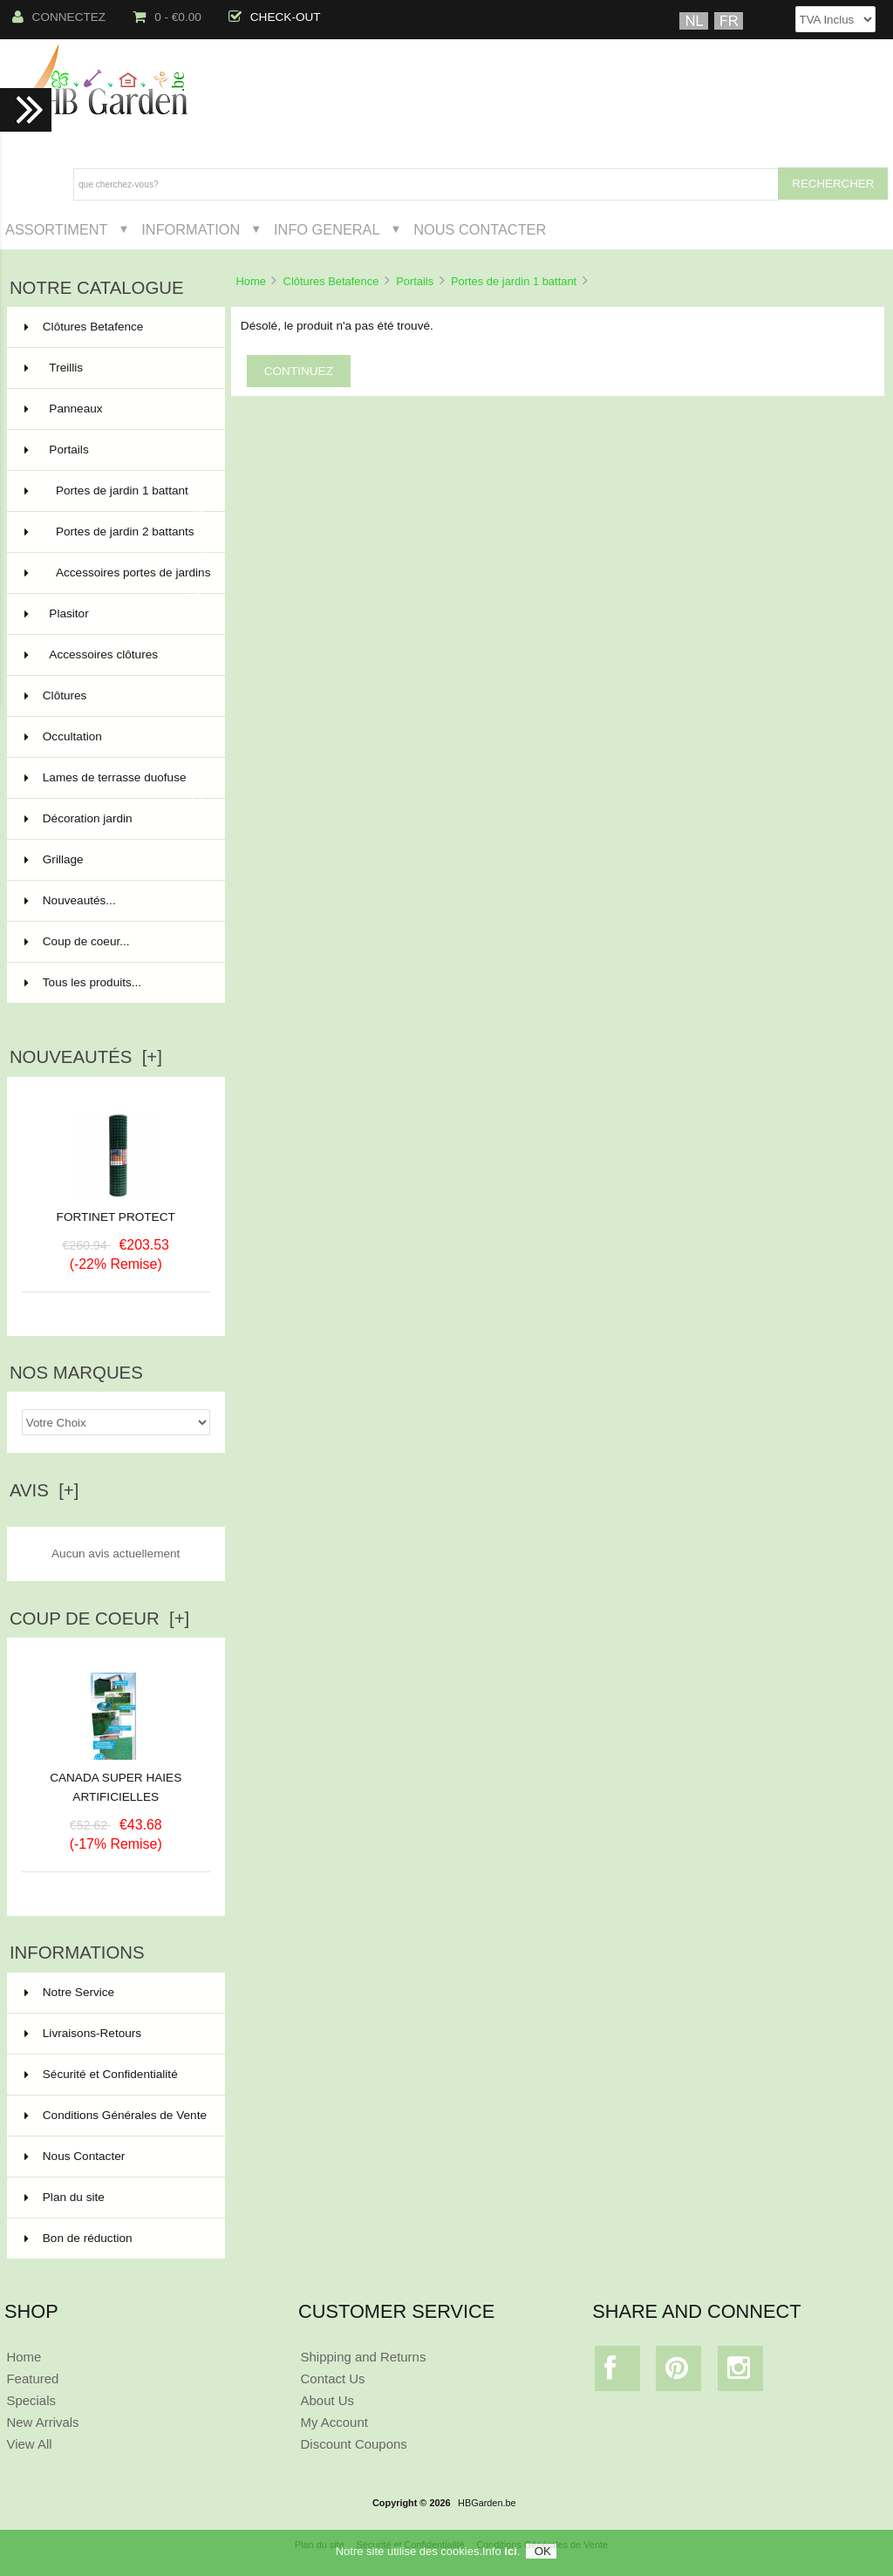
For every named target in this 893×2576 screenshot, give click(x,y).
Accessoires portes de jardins (117, 580)
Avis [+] (44, 1490)
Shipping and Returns (363, 2356)
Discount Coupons (354, 2443)
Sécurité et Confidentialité (101, 2074)
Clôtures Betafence (331, 281)
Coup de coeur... (77, 941)
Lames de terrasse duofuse (114, 785)
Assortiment (56, 229)
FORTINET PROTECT (116, 1216)
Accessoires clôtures (114, 654)
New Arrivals (42, 2422)
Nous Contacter (479, 229)
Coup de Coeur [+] (99, 1618)
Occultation (114, 736)
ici (510, 2551)
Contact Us (333, 2378)
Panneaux (114, 409)
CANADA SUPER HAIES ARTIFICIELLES (115, 1780)
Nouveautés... (70, 900)
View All (28, 2443)
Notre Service (69, 1992)
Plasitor (114, 614)
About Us (328, 2400)
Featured (32, 2378)
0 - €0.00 (167, 17)
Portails (414, 281)
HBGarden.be (487, 2503)
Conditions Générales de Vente (115, 2115)
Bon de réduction (78, 2238)
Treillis (114, 368)
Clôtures (114, 695)
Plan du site (64, 2197)
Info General (326, 229)
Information (190, 229)
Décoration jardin (114, 818)
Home (250, 281)
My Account (334, 2422)
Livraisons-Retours (82, 2033)
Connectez (59, 17)
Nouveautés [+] (86, 1057)
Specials (31, 2400)
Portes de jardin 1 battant (513, 281)
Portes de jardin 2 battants (114, 539)
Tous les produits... (82, 982)
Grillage (114, 859)
